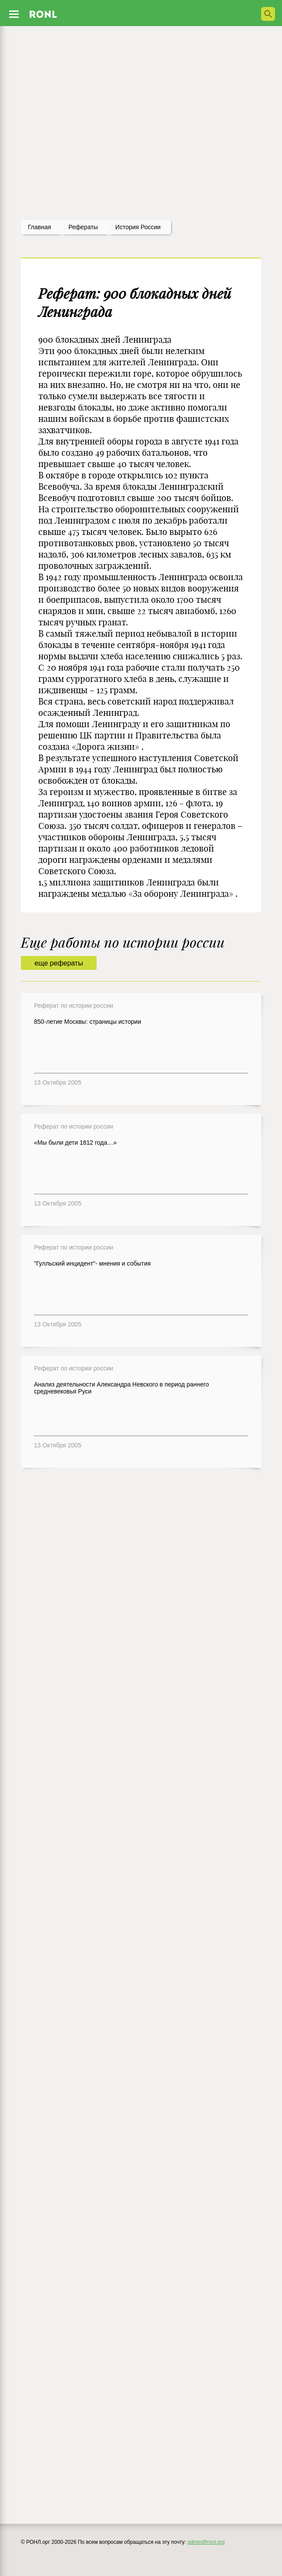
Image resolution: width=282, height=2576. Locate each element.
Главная (39, 227)
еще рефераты (58, 963)
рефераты (83, 227)
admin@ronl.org (206, 2542)
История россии (138, 227)
